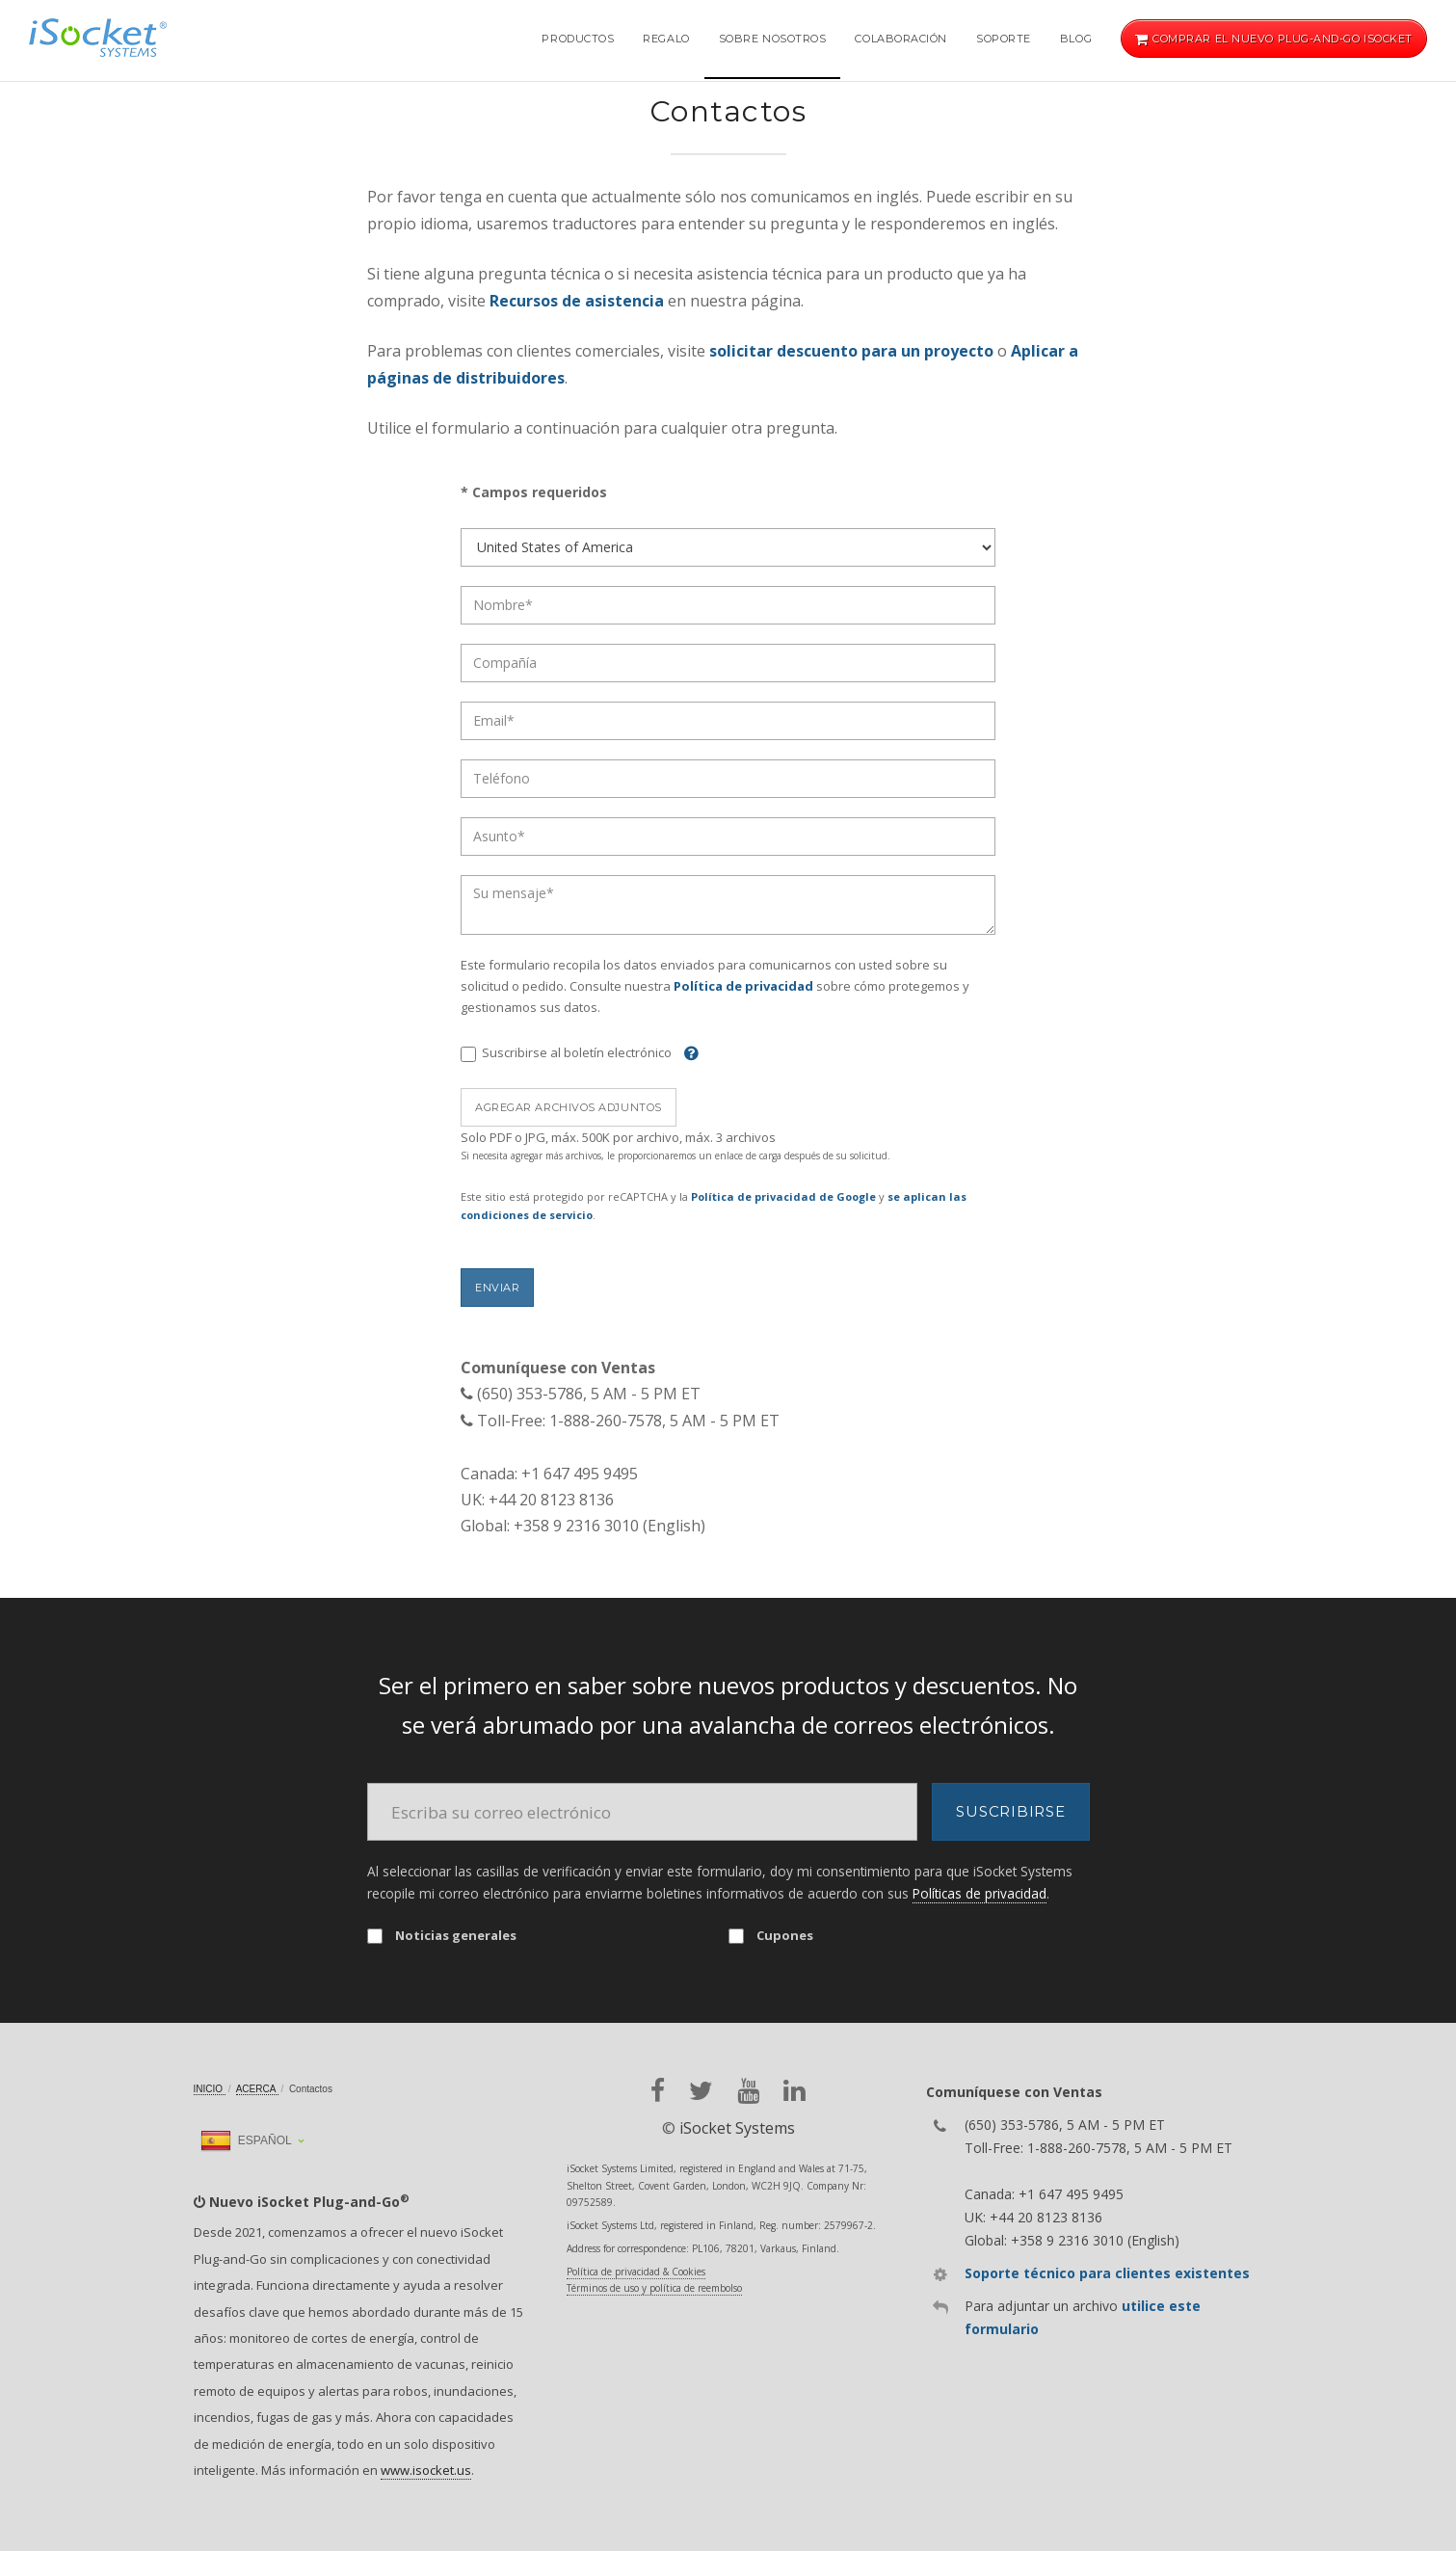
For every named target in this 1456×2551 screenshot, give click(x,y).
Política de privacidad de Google (783, 1196)
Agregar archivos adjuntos (568, 1107)
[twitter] (701, 2091)
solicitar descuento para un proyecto (851, 350)
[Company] (728, 663)
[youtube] (748, 2091)
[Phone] (728, 778)
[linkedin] (794, 2091)
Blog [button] (1076, 38)
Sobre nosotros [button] (773, 38)
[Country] (728, 547)
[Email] (728, 721)
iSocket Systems (737, 2128)
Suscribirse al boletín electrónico (566, 1053)
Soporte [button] (1003, 38)
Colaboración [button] (901, 38)
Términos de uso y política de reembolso (654, 2288)
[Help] (687, 1052)
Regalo (666, 38)
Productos (578, 38)
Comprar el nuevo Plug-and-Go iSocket (1274, 38)
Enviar (497, 1287)
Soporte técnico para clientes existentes (1107, 2273)
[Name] (728, 605)
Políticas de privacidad (979, 1893)
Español (246, 2140)
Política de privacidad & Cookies (636, 2271)
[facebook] (657, 2091)
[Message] (728, 905)
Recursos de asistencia (579, 300)
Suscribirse (1010, 1811)
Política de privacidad (743, 986)
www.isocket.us (426, 2470)
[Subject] (728, 836)
